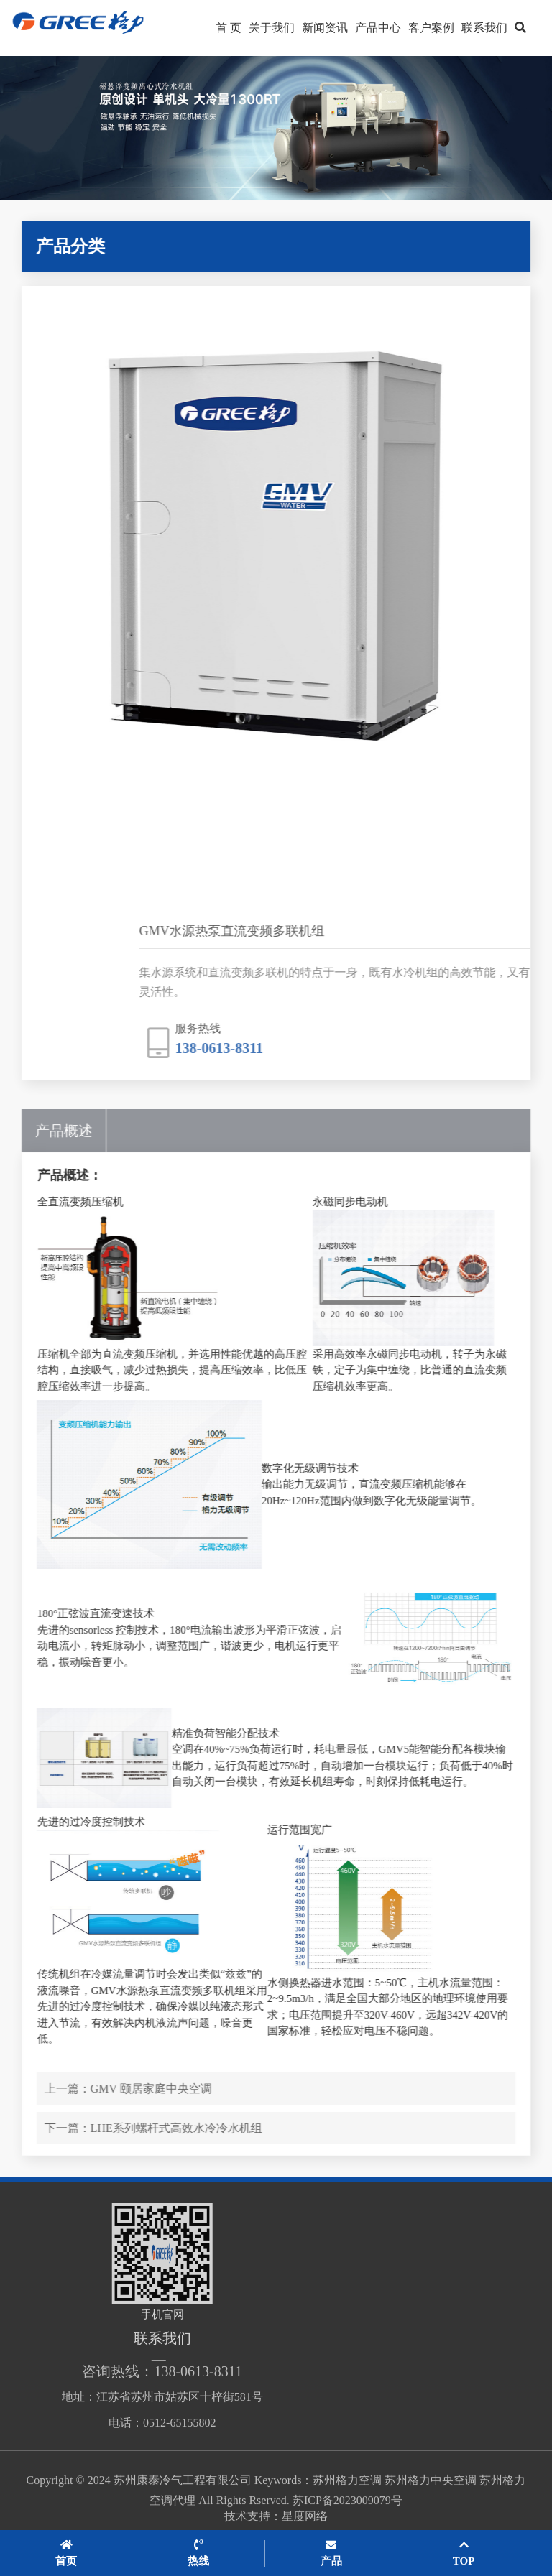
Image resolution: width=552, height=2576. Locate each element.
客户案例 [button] (431, 28)
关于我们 (272, 28)
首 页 (229, 28)
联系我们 (484, 28)
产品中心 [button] (378, 28)
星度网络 (305, 2523)
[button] (520, 28)
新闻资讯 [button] (325, 28)
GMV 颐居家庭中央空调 (172, 2088)
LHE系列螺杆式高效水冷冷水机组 (197, 2128)
